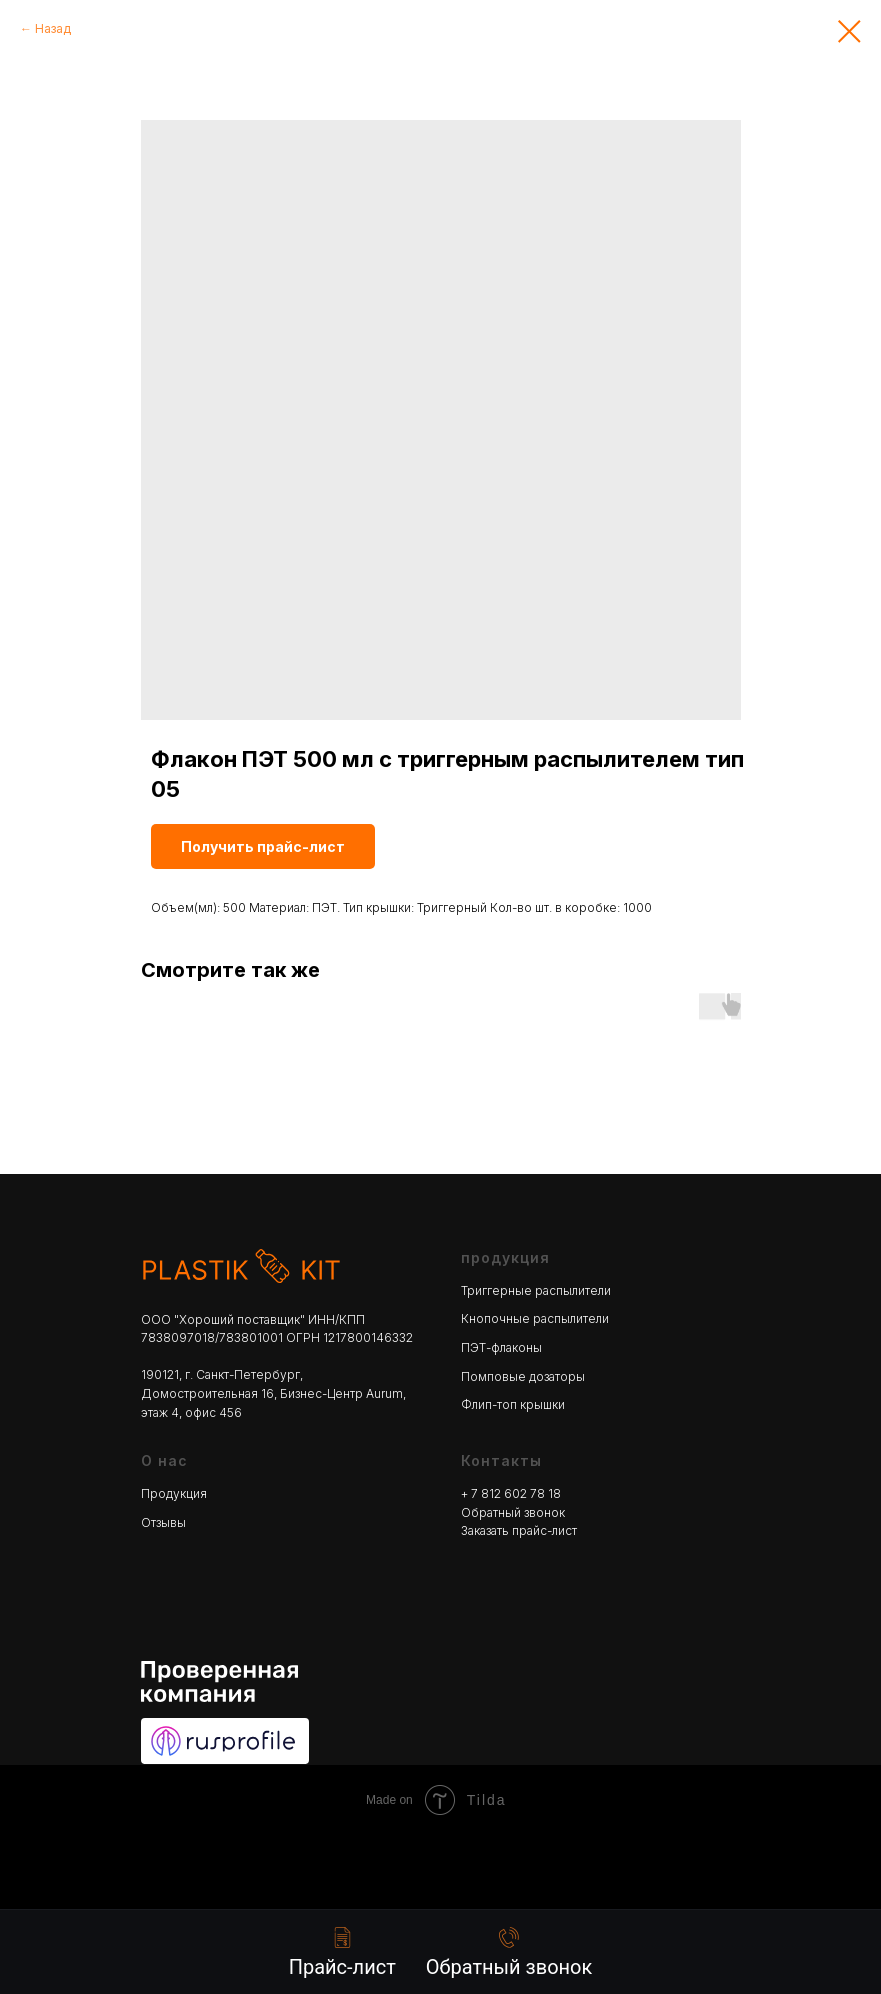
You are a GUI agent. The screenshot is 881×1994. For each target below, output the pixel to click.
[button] (509, 1953)
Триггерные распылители (536, 1290)
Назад (53, 28)
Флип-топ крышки (513, 1404)
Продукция (174, 1493)
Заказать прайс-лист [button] (519, 1530)
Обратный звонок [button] (513, 1512)
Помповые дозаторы (523, 1376)
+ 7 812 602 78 (504, 1493)
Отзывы (163, 1522)
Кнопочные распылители (535, 1318)
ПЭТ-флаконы (501, 1347)
